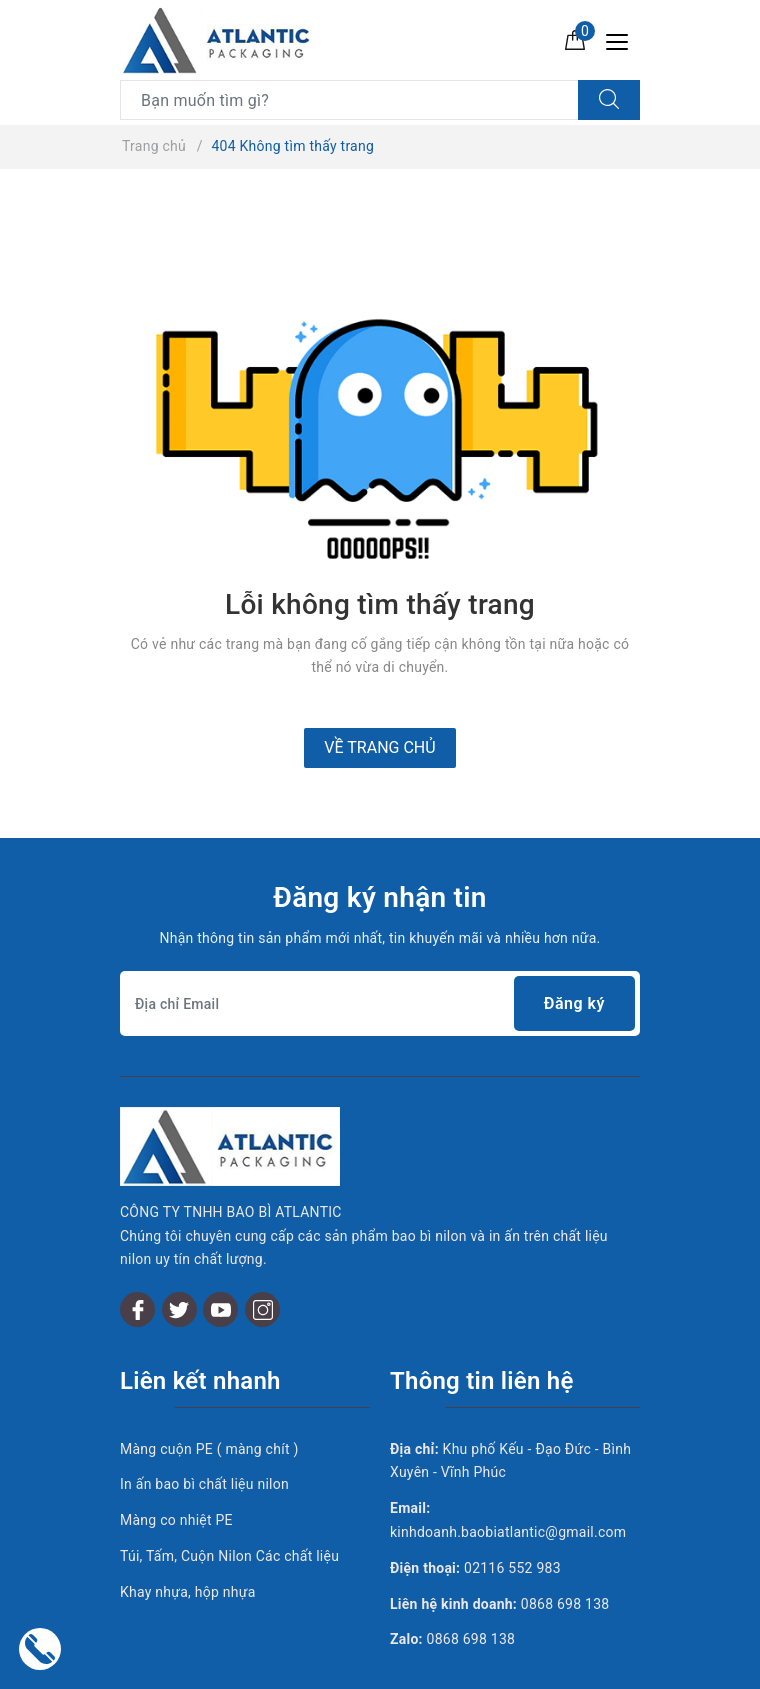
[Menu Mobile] (622, 39)
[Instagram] (262, 1254)
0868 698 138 (565, 1549)
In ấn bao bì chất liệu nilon (204, 1430)
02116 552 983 (512, 1513)
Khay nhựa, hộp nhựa (188, 1537)
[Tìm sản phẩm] (349, 100)
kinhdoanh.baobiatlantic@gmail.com (508, 1477)
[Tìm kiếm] (609, 100)
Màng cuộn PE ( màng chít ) (209, 1394)
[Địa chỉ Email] (380, 1003)
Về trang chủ (379, 747)
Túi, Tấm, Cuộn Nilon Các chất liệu (229, 1501)
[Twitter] (179, 1254)
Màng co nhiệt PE (176, 1465)
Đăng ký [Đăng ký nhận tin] (574, 1003)
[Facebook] (137, 1254)
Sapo (548, 1667)
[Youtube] (220, 1254)
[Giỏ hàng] (575, 39)
